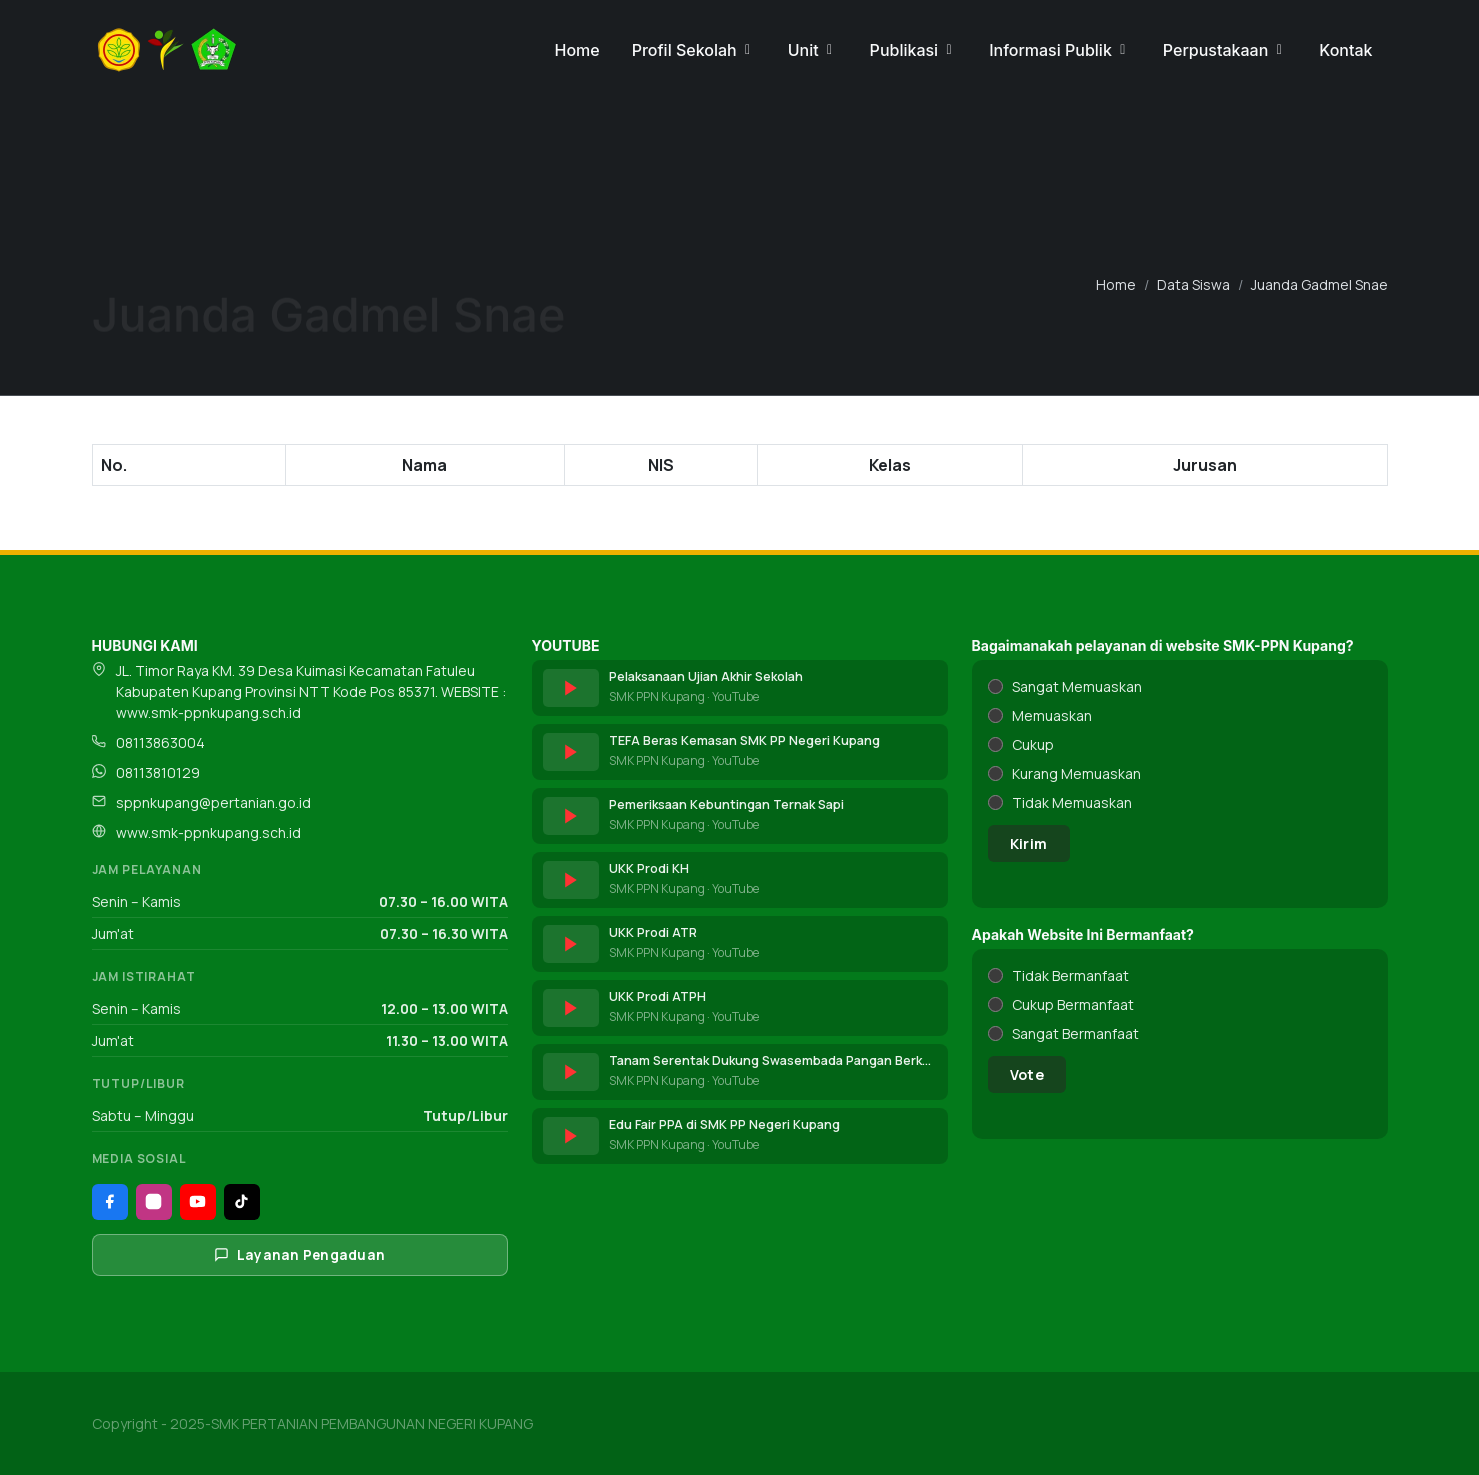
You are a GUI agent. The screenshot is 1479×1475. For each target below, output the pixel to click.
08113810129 (158, 772)
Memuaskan (1052, 715)
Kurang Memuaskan (1076, 773)
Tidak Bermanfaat (1070, 975)
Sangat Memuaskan (1077, 686)
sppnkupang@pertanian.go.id (213, 802)
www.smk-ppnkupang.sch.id (208, 832)
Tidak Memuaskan (1072, 802)
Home (1116, 284)
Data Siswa (1193, 284)
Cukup (1033, 744)
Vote (1027, 1074)
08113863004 (160, 742)
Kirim (1029, 843)
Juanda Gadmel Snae (1319, 284)
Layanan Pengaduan (300, 1255)
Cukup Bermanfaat (1073, 1004)
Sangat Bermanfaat (1075, 1033)
